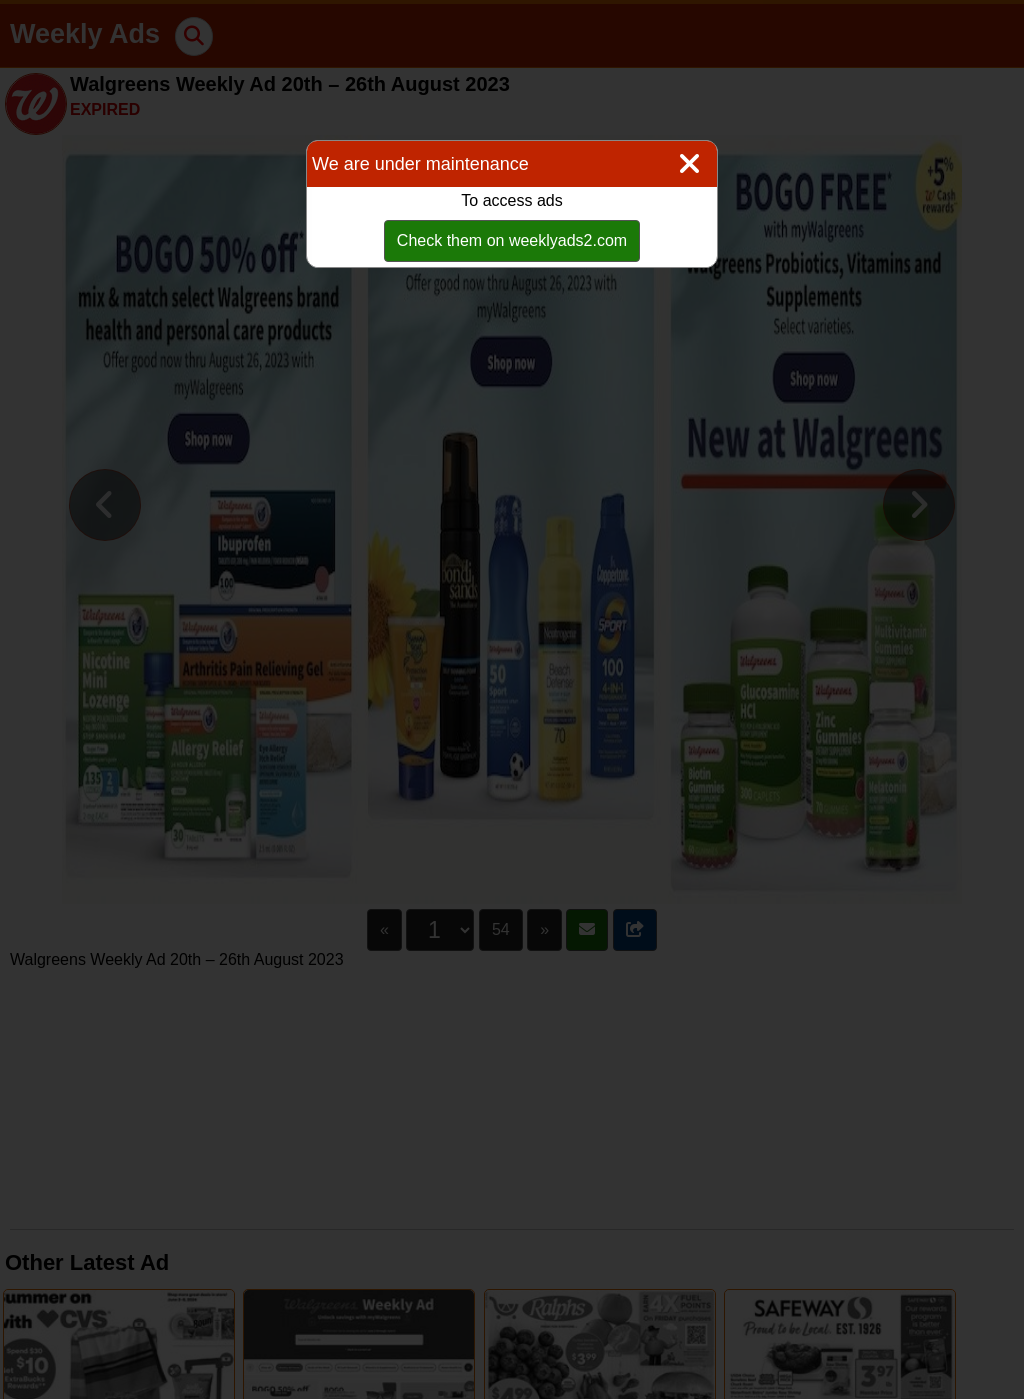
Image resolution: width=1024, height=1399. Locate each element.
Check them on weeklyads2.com (512, 240)
